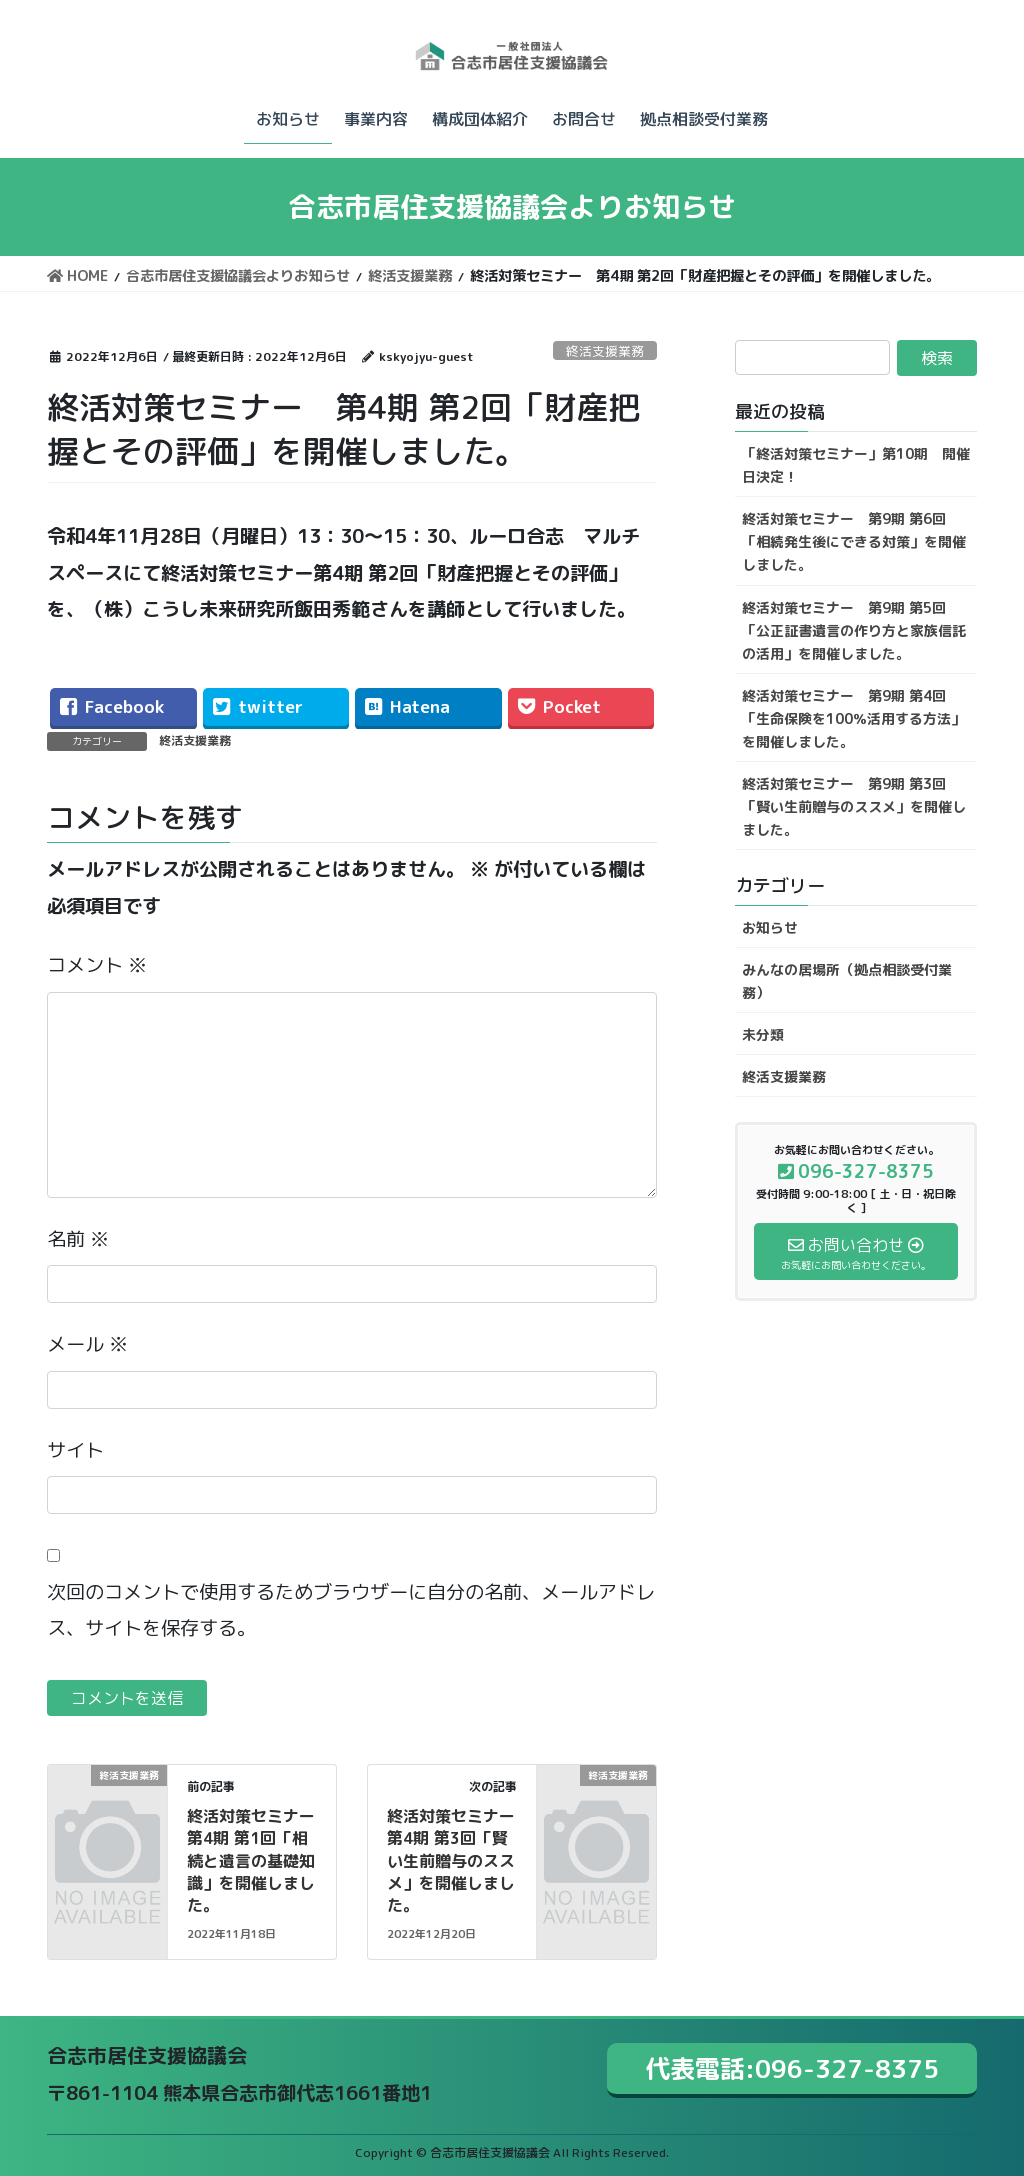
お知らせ (770, 927)
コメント (97, 964)
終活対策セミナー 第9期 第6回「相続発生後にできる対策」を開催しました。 (854, 541)
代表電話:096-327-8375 (792, 2068)
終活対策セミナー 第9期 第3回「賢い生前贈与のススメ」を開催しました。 (854, 806)
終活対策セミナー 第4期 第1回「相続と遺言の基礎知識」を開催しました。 (259, 1861)
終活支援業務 (605, 351)
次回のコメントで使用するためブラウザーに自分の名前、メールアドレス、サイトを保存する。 (351, 1609)
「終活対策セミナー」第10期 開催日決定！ (856, 465)
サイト (75, 1449)
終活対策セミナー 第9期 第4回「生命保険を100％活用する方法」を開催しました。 (853, 718)
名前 (78, 1238)
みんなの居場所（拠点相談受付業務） (847, 981)
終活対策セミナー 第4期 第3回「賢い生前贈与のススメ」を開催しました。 (459, 1861)
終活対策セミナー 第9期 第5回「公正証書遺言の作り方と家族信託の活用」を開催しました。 (854, 630)
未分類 (763, 1034)
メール (87, 1343)
